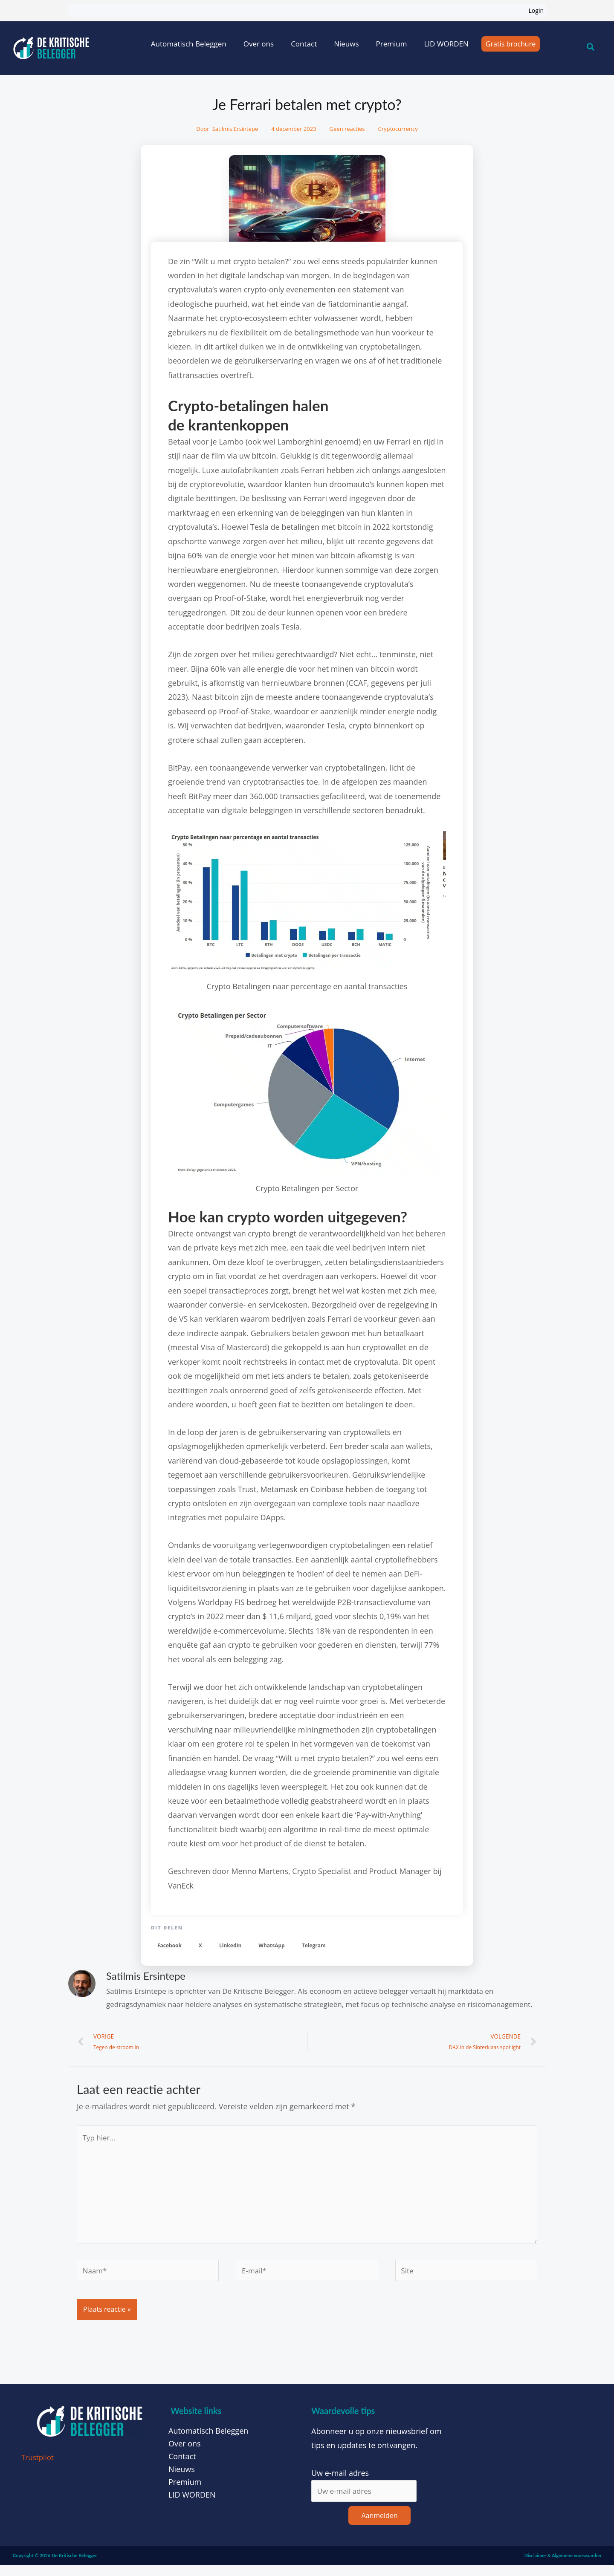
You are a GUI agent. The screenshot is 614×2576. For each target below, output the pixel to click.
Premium (391, 44)
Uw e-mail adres (340, 2483)
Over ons (258, 44)
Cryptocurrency (397, 129)
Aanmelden (379, 2526)
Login (536, 10)
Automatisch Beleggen (188, 44)
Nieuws (346, 44)
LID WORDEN (446, 44)
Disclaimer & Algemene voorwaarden (562, 2566)
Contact (304, 44)
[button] (169, 1945)
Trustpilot (38, 2467)
